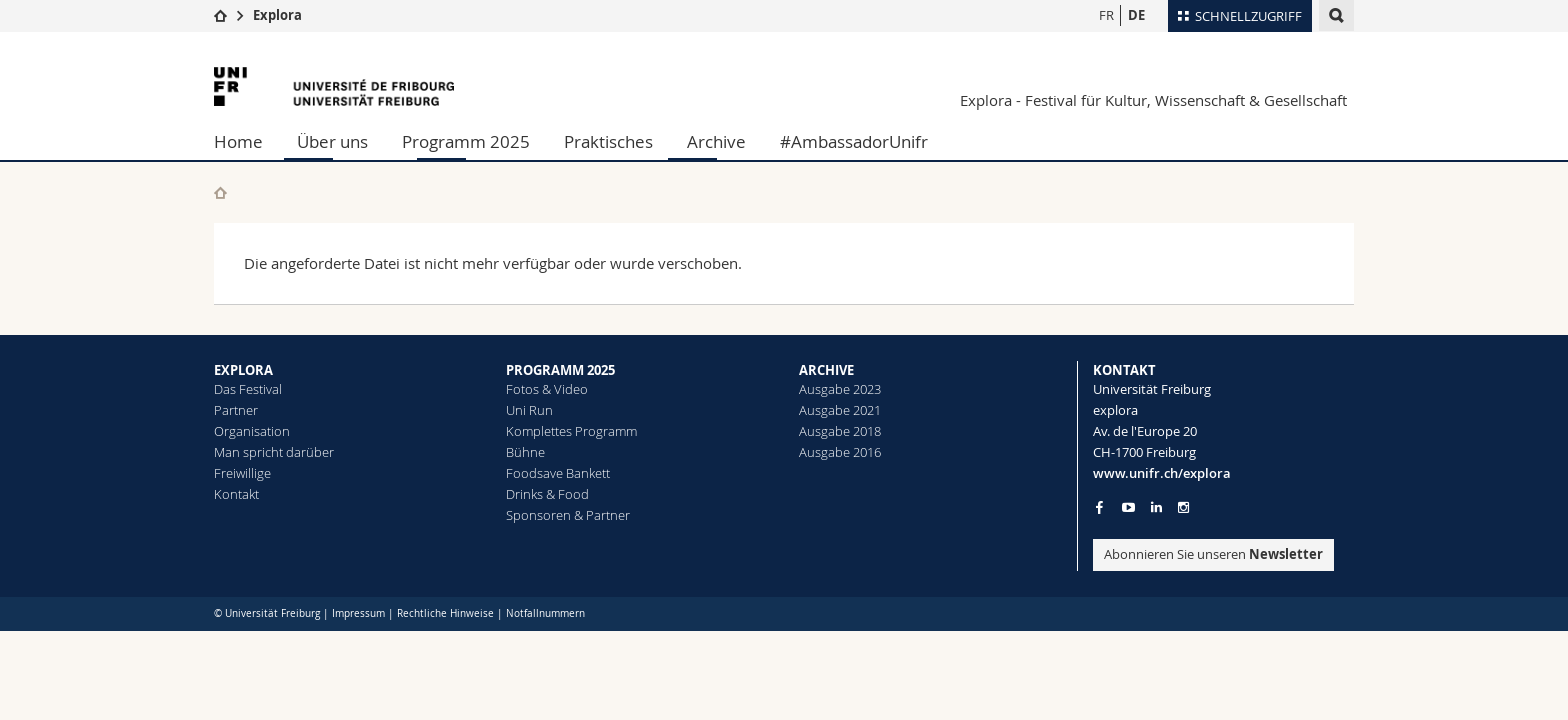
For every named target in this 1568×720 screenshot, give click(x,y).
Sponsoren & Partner (568, 515)
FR (1106, 15)
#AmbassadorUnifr (854, 141)
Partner (236, 410)
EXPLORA (243, 370)
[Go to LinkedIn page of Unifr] (1156, 507)
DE (1136, 15)
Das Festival (248, 389)
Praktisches (608, 141)
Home (238, 141)
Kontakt (236, 494)
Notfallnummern (545, 613)
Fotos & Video (547, 389)
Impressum (358, 613)
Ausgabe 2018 (840, 431)
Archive (716, 141)
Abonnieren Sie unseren (1213, 554)
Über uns (332, 141)
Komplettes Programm (571, 431)
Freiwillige (242, 473)
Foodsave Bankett (558, 473)
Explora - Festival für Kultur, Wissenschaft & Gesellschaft (1153, 100)
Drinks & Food (547, 494)
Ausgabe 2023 (840, 389)
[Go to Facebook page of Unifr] (1099, 507)
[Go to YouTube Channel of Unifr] (1128, 507)
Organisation (252, 431)
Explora (277, 15)
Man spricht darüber (274, 452)
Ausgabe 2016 (840, 452)
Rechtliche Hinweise (445, 613)
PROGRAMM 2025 (560, 370)
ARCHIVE (826, 370)
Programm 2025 (466, 141)
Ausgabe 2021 (840, 410)
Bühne (525, 452)
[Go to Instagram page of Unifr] (1183, 507)
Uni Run (529, 410)
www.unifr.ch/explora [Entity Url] (1162, 473)
